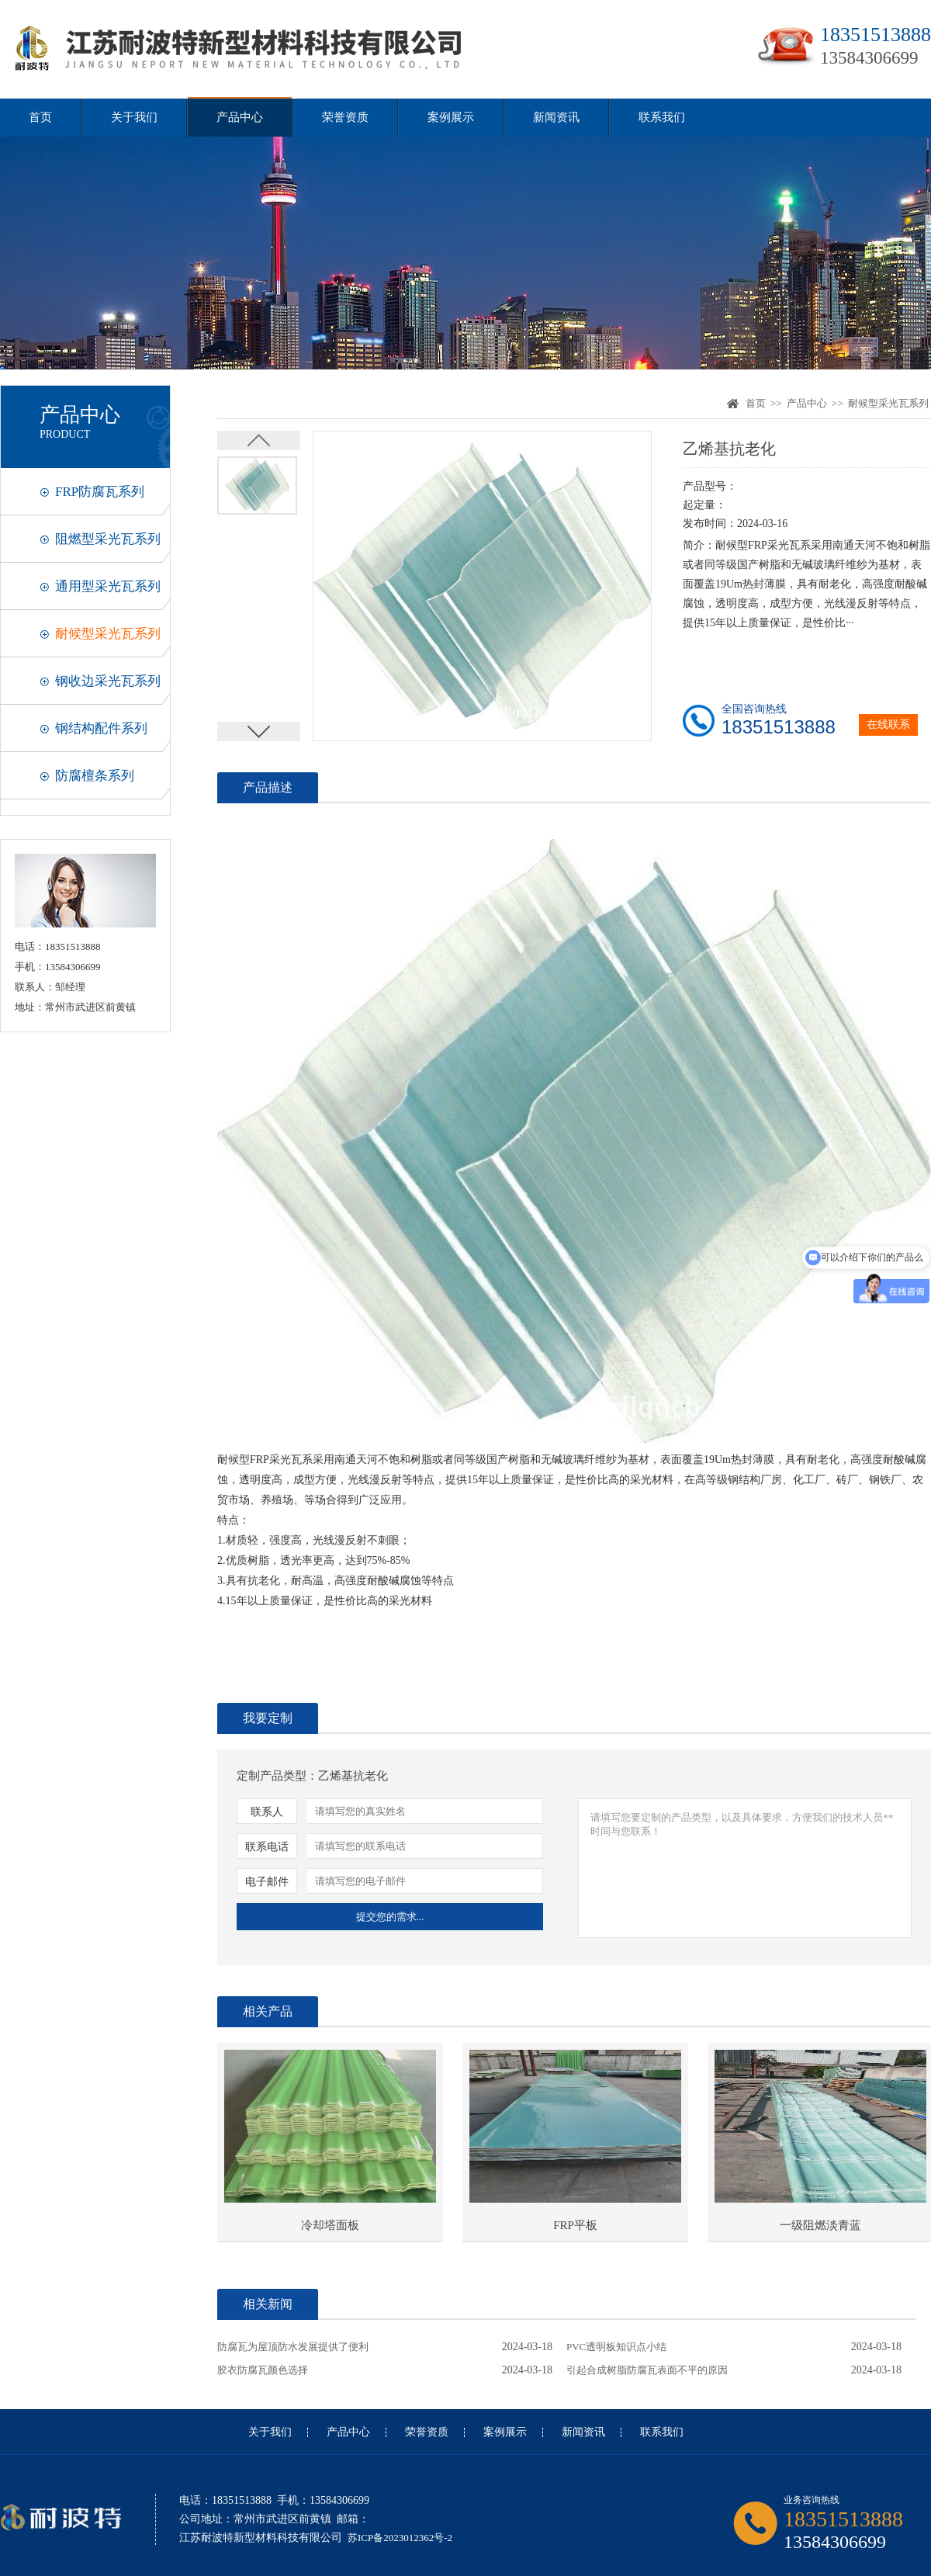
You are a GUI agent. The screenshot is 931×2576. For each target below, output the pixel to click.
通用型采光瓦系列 (108, 586)
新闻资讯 (556, 117)
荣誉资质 (345, 117)
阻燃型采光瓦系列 (108, 539)
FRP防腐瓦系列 (99, 491)
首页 (40, 117)
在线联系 (888, 724)
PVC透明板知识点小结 (616, 2346)
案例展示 (450, 117)
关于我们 (134, 117)
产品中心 (239, 117)
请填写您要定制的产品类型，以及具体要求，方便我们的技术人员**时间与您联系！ (745, 1868)
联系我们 (662, 117)
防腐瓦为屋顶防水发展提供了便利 (293, 2346)
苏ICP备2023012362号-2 (400, 2537)
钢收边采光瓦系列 (108, 681)
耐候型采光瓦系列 (108, 633)
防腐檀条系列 (94, 775)
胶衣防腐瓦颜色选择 (262, 2370)
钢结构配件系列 (101, 728)
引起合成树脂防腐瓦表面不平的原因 (647, 2370)
